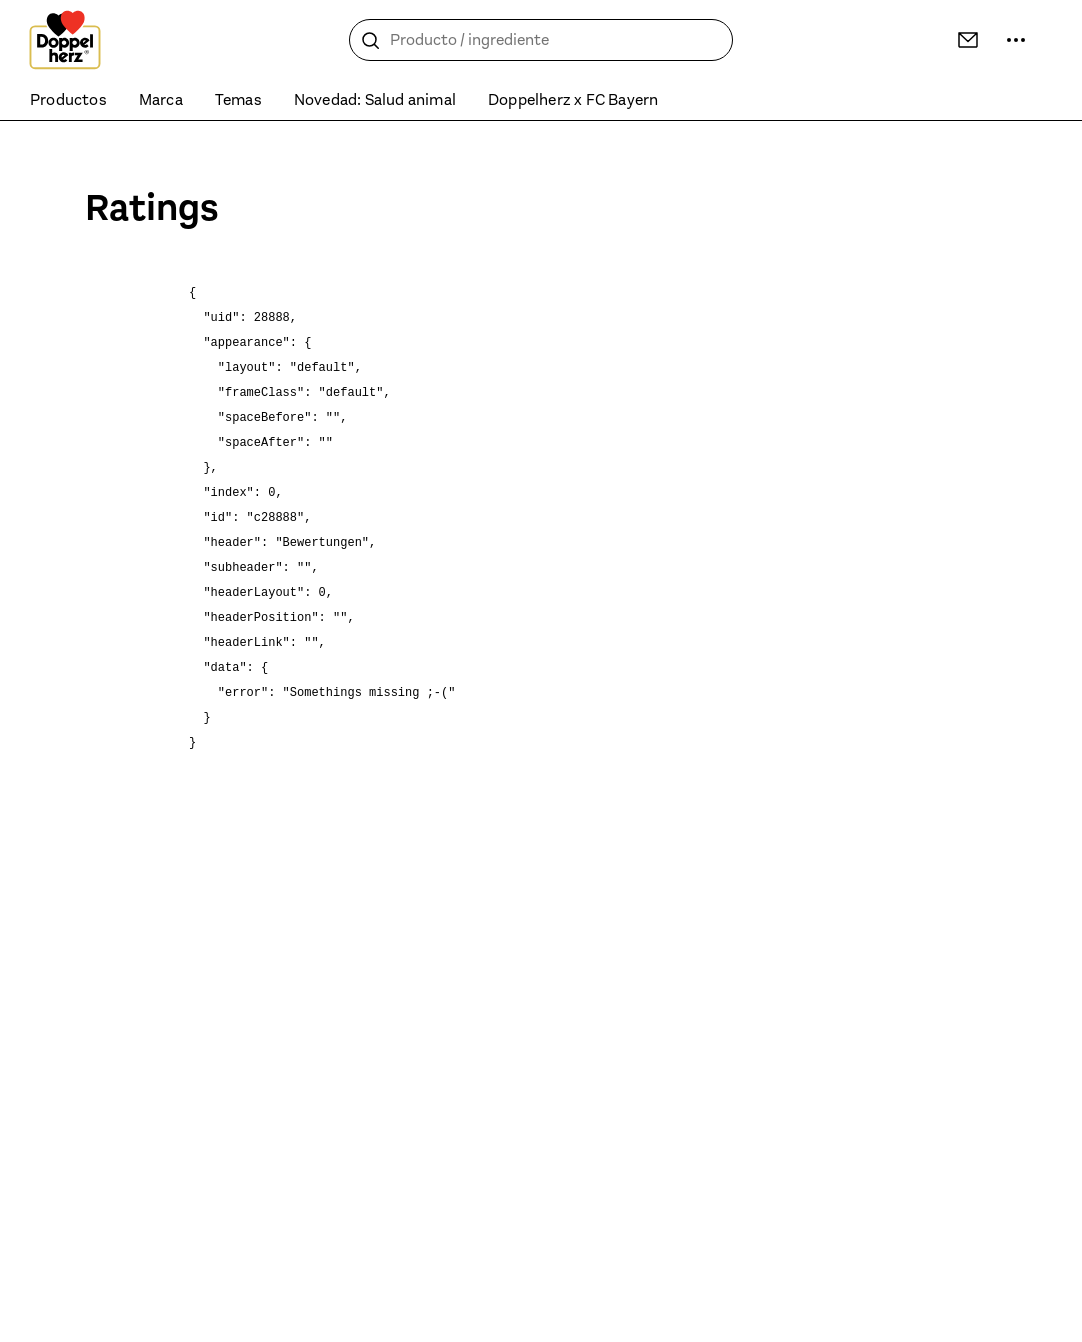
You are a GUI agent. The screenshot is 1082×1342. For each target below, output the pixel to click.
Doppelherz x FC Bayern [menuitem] (573, 100)
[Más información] (1016, 40)
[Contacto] (968, 40)
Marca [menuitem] (161, 100)
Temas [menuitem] (238, 100)
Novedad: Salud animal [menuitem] (375, 100)
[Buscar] (371, 41)
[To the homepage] (65, 40)
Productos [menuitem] (68, 100)
